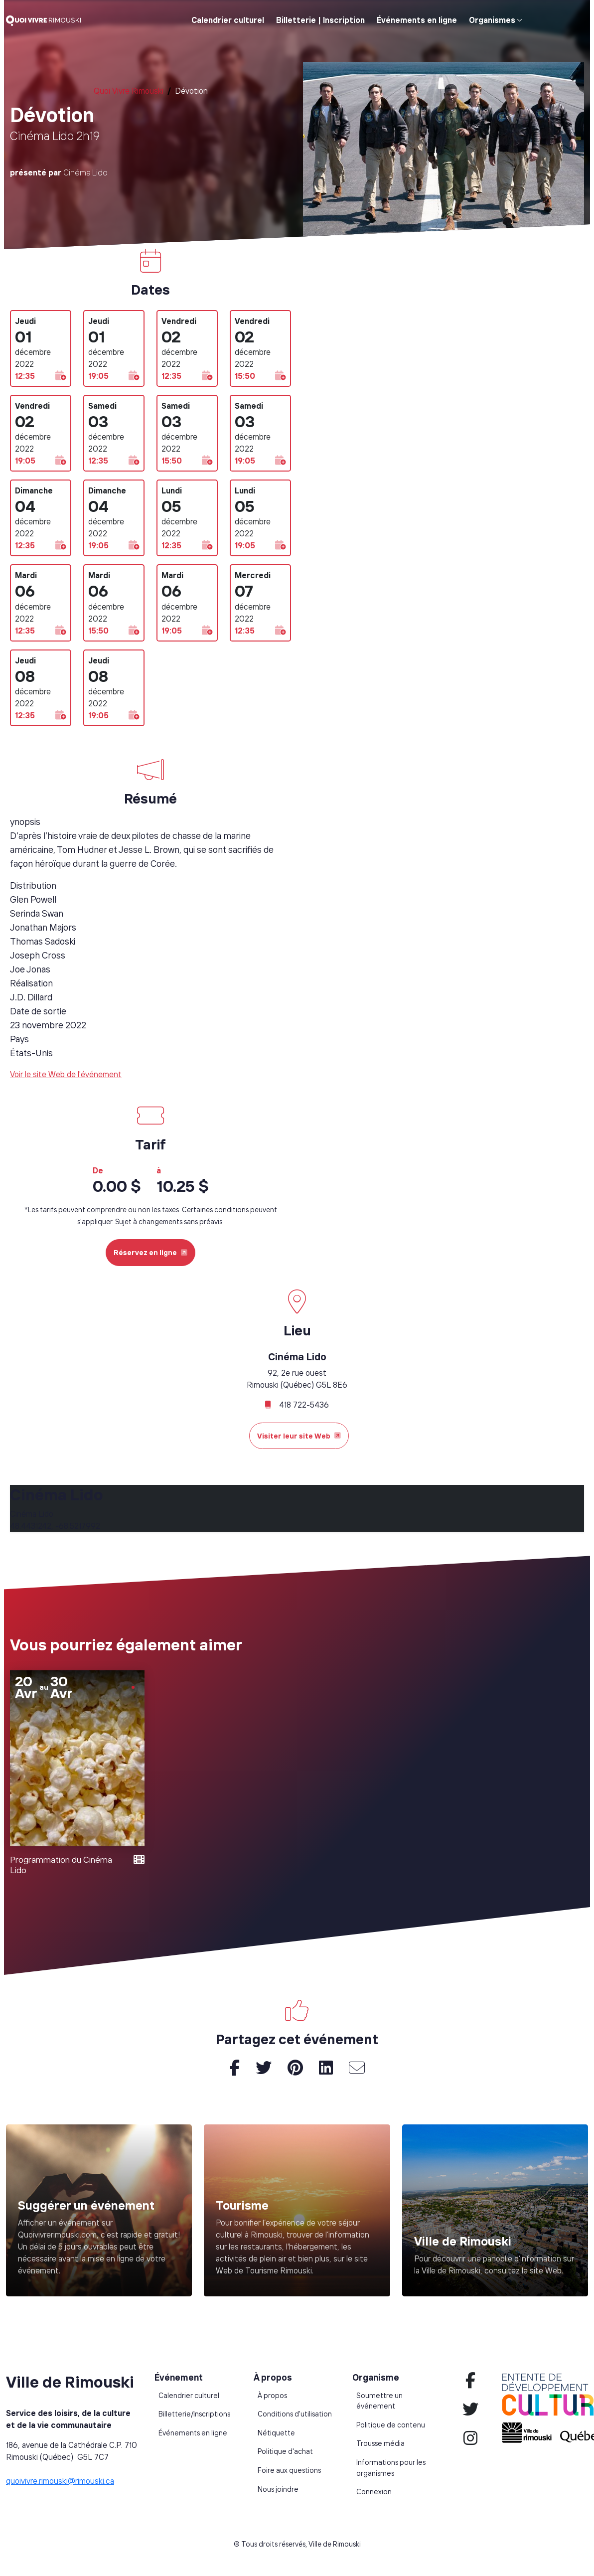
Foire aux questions (289, 2470)
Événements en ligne (417, 20)
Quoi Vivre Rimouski (128, 91)
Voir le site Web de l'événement (66, 1074)
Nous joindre (278, 2489)
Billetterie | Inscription (320, 20)
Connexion (374, 2491)
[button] (60, 375)
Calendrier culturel (227, 20)
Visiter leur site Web (299, 1436)
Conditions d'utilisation (295, 2414)
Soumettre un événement (379, 2401)
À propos (272, 2395)
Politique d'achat (285, 2451)
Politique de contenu (390, 2424)
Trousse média (380, 2443)
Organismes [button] (492, 20)
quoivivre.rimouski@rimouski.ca (60, 2481)
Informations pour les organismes (391, 2468)
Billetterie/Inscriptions (194, 2414)
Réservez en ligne (150, 1252)
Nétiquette (276, 2432)
